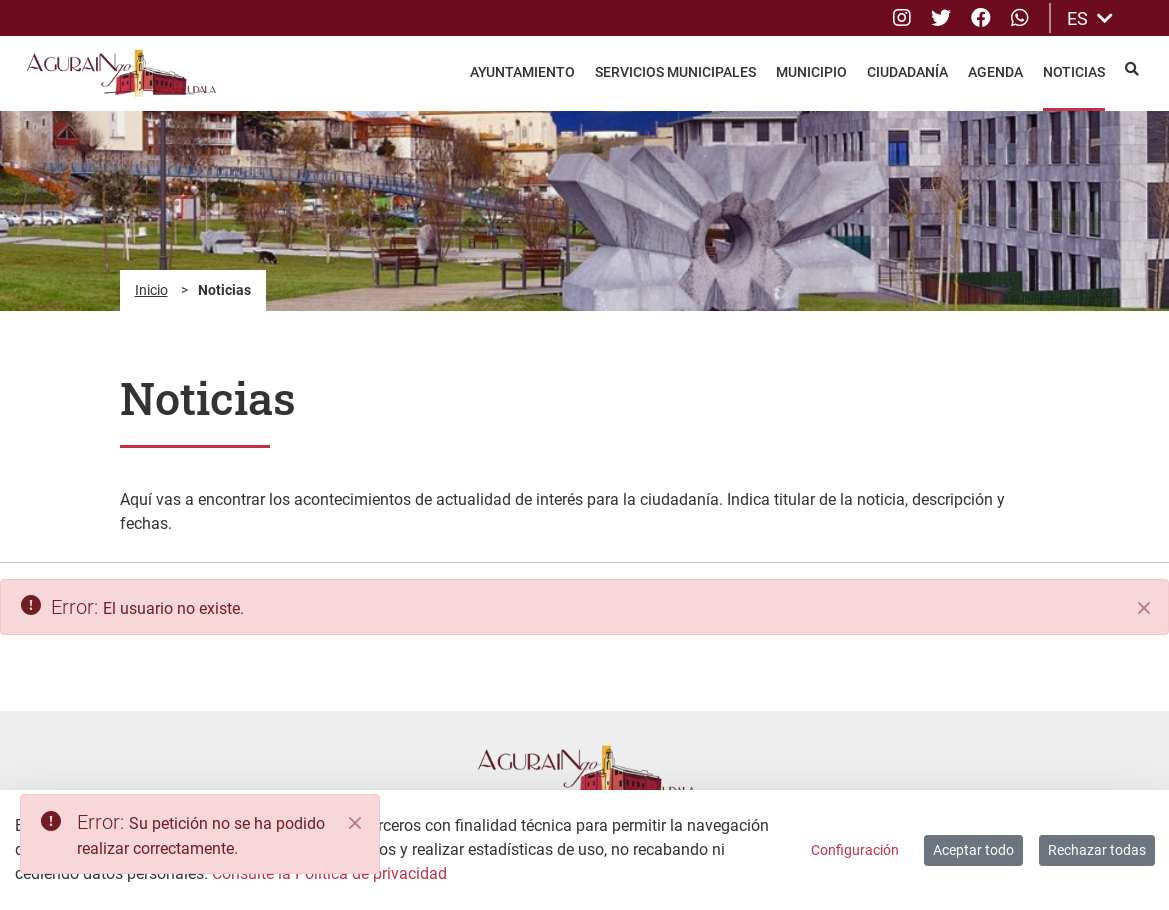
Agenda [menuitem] (995, 72)
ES (1090, 18)
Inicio (151, 290)
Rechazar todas (1097, 850)
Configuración (855, 850)
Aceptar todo (973, 850)
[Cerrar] (1144, 608)
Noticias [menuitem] (1074, 72)
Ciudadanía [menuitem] (907, 72)
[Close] (355, 823)
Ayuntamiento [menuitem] (522, 72)
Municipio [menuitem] (811, 72)
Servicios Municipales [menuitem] (675, 72)
